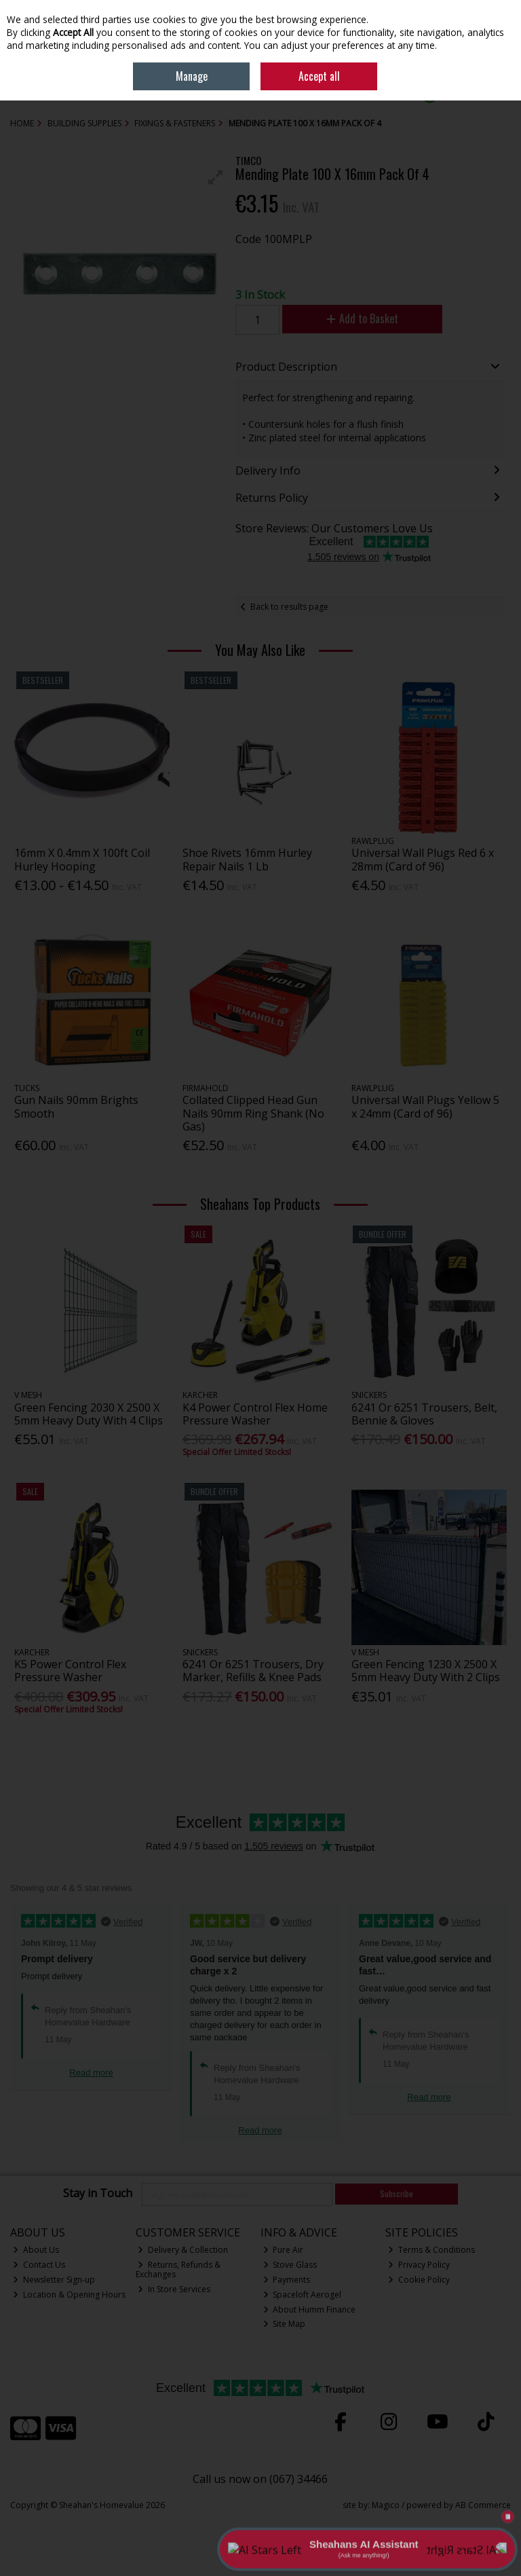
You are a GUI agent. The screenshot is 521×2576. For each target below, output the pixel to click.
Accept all (319, 76)
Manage (192, 76)
